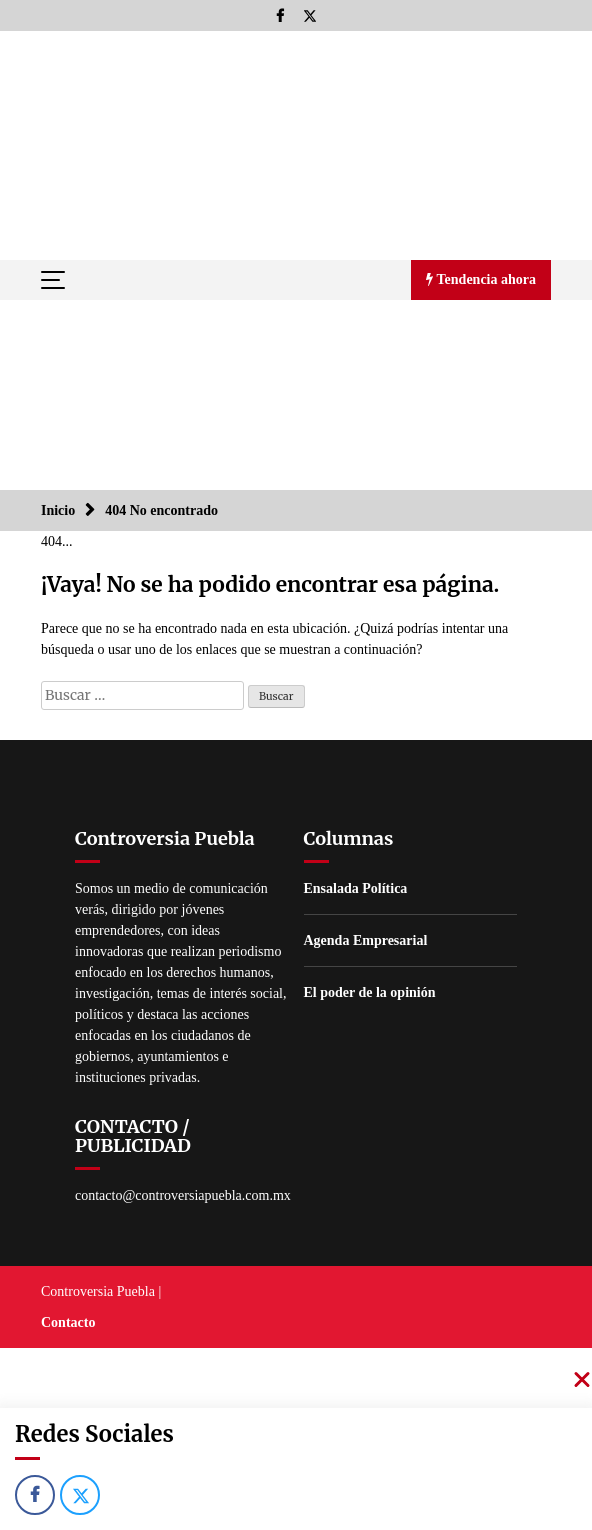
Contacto (68, 1322)
